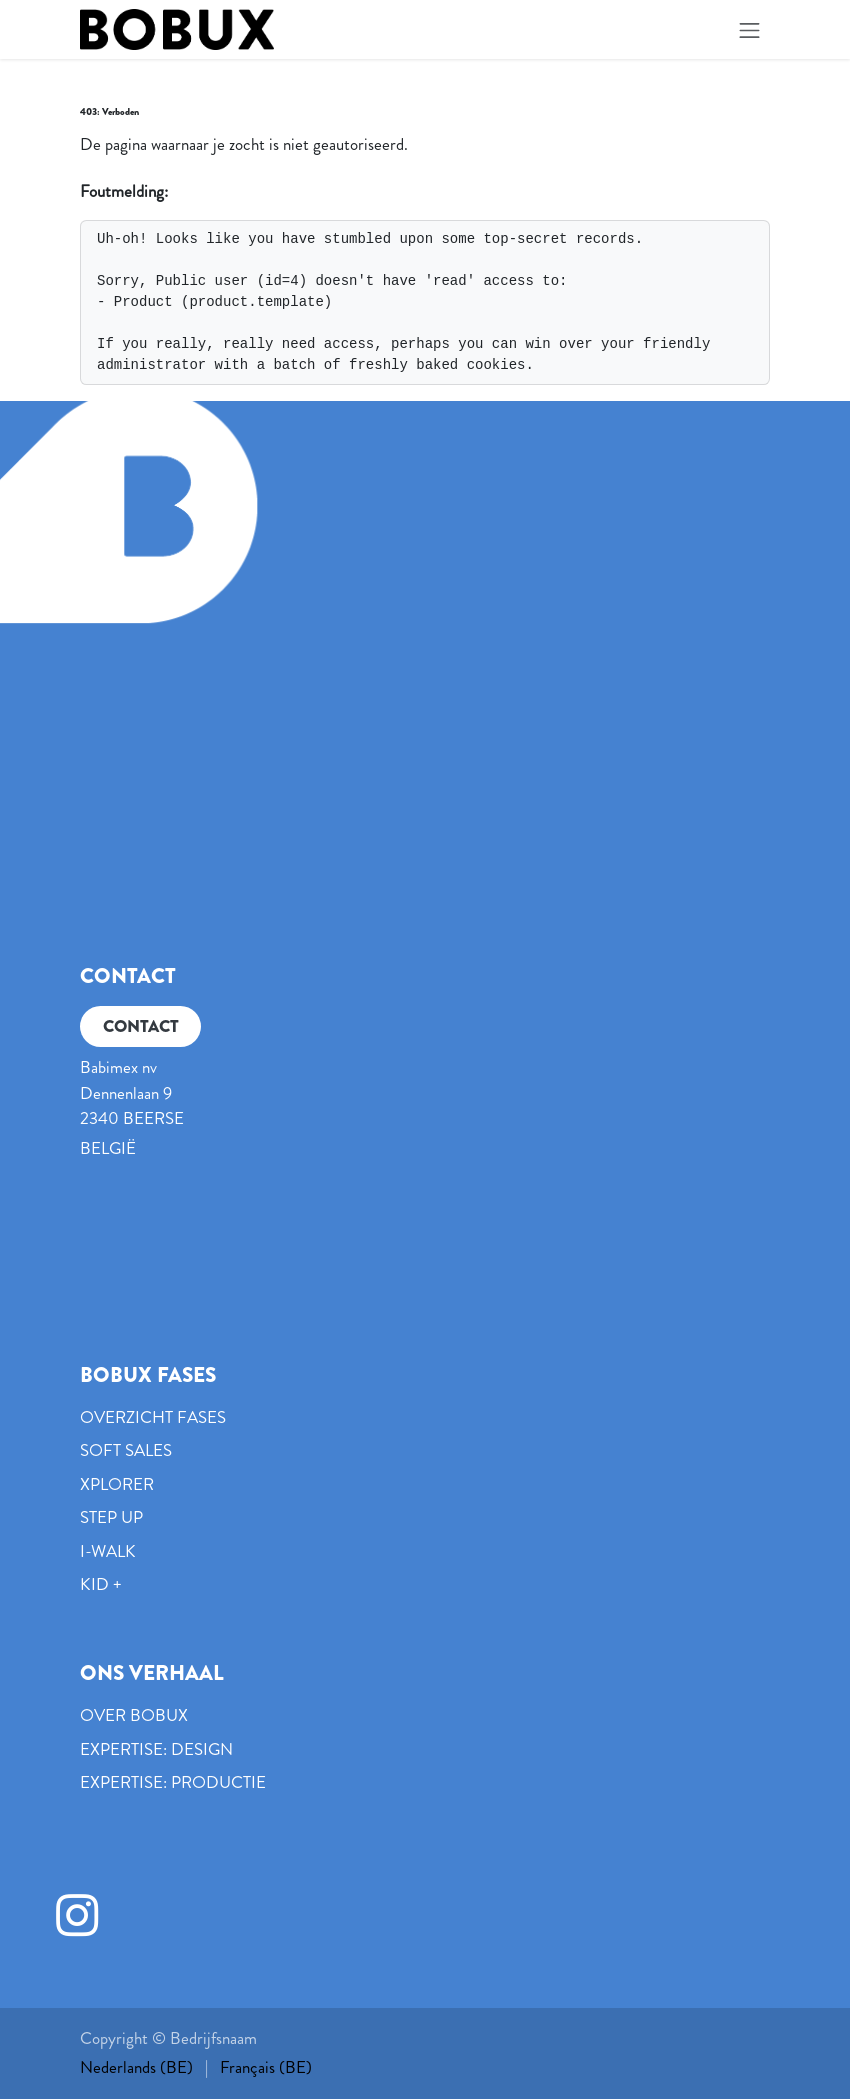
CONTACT (141, 1026)
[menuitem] (136, 2068)
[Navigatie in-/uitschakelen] (750, 29)
